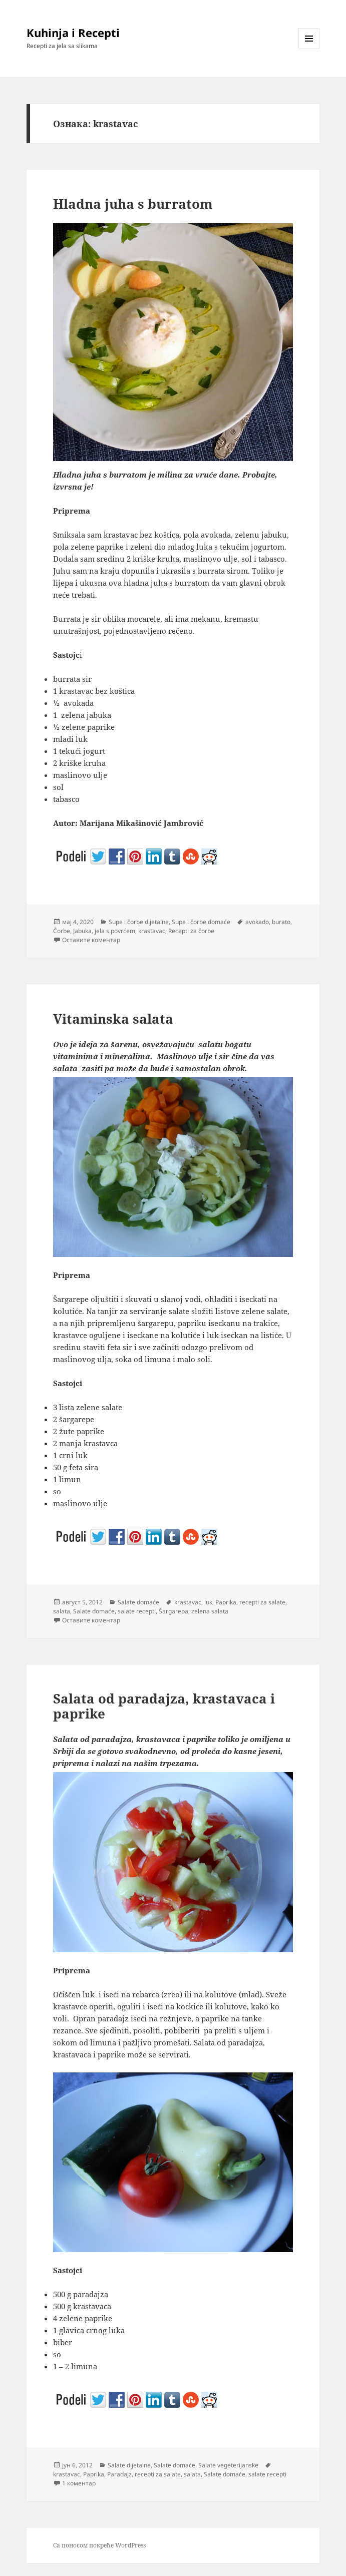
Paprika (225, 1602)
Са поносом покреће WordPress (99, 2545)
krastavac (151, 931)
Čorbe (61, 931)
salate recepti (137, 1611)
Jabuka (82, 931)
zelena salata (209, 1611)
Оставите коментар (91, 940)
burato (281, 922)
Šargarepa (173, 1611)
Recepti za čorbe (191, 931)
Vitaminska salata (113, 1019)
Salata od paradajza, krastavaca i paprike (164, 1706)
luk (208, 1602)
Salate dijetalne (129, 2465)
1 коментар (79, 2483)
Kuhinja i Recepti (73, 32)
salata (61, 1611)
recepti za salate (262, 1602)
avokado (257, 922)
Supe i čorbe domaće (201, 922)
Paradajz (119, 2474)
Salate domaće (138, 1602)
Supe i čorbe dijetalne (139, 922)
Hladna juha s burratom (133, 204)
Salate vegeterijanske (228, 2465)
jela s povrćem (115, 931)
